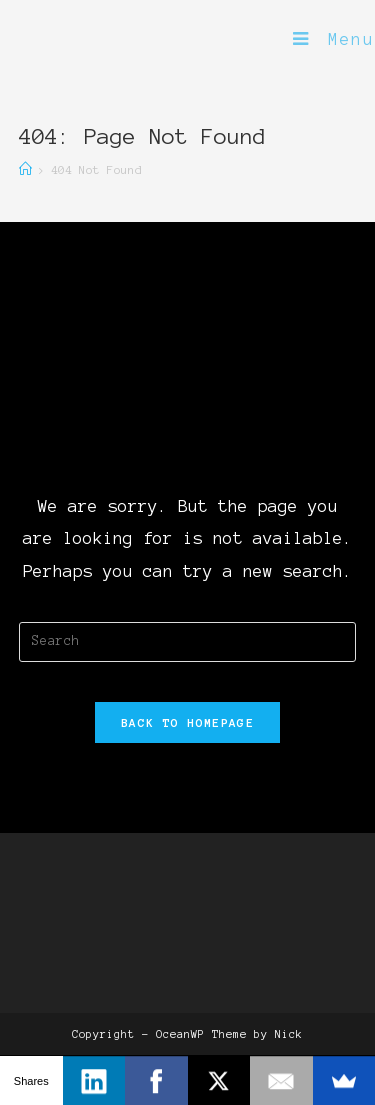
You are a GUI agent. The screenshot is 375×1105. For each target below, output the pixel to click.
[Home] (25, 169)
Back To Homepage (187, 722)
